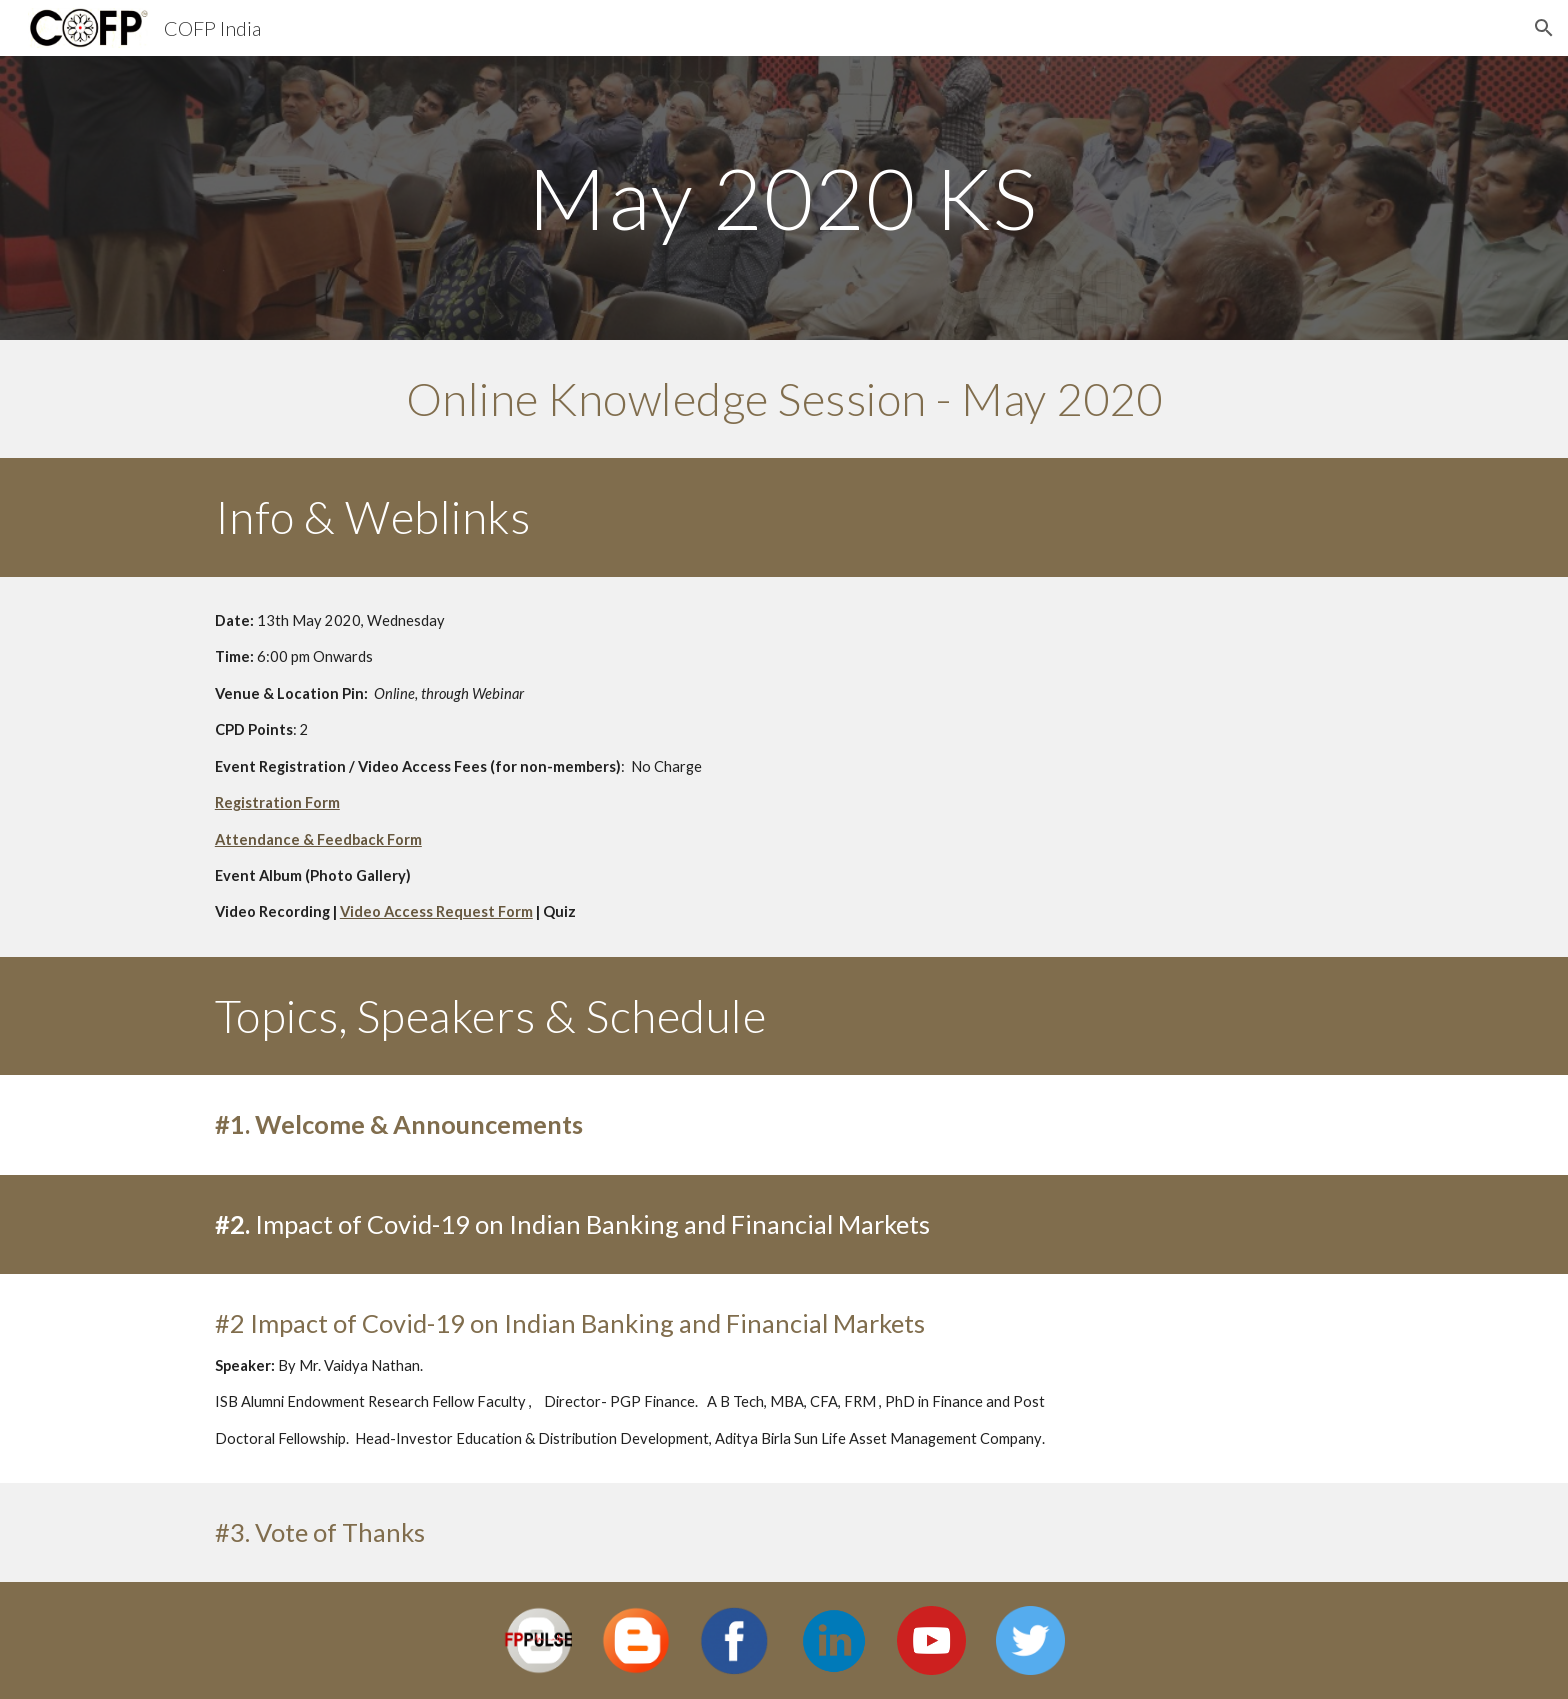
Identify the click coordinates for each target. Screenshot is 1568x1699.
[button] (1544, 28)
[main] (784, 197)
